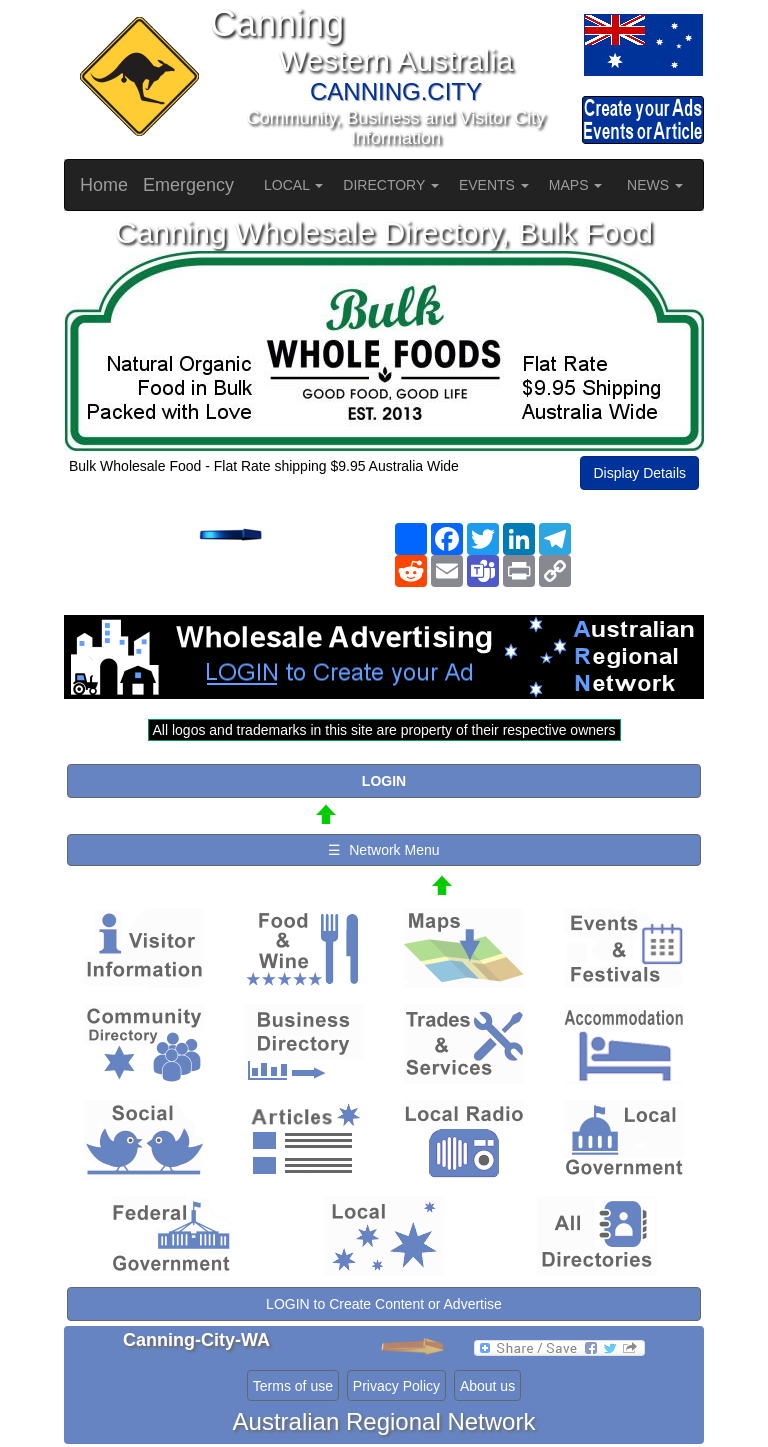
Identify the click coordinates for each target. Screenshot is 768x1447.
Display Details (639, 473)
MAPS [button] (576, 185)
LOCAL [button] (293, 185)
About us (487, 1386)
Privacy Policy (396, 1386)
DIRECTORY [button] (391, 185)
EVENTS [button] (494, 185)
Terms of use (293, 1386)
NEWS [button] (655, 185)
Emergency (188, 185)
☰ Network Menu (383, 850)
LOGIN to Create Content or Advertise (384, 1304)
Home (104, 185)
